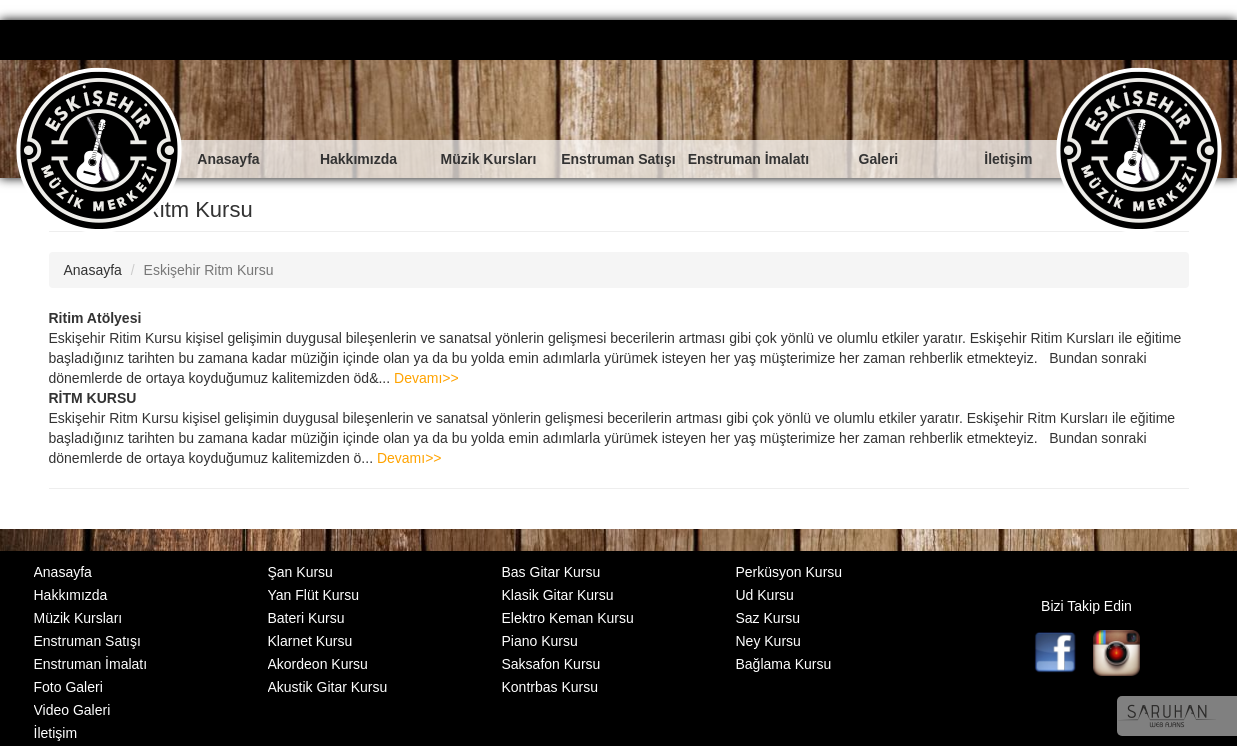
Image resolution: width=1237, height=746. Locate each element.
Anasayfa (228, 159)
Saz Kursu (768, 618)
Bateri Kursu (306, 618)
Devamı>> (426, 378)
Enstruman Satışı (618, 159)
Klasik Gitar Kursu (558, 595)
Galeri (879, 159)
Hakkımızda (358, 159)
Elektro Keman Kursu (568, 618)
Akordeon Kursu (318, 664)
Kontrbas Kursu (550, 687)
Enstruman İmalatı (748, 159)
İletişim (1008, 159)
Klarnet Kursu (310, 641)
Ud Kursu (765, 595)
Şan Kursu (300, 572)
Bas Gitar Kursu (551, 572)
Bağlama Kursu (784, 664)
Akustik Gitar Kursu (328, 687)
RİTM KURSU (93, 398)
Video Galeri (72, 710)
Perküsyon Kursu (789, 572)
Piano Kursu (540, 641)
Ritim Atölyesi (95, 318)
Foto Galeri (68, 687)
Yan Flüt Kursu (314, 595)
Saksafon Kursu (551, 664)
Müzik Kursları (489, 159)
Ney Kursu (768, 641)
